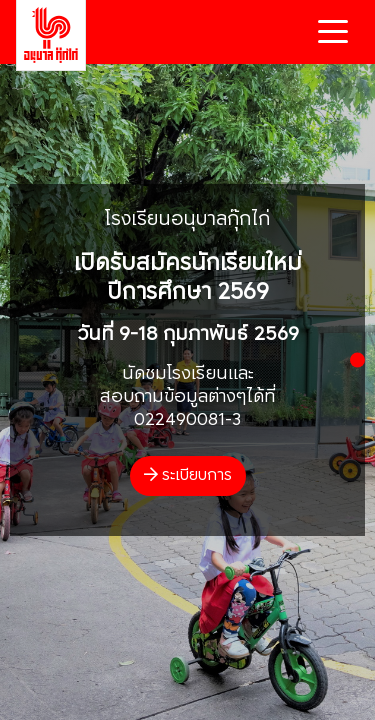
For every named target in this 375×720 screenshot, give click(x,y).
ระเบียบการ (188, 475)
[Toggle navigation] (333, 32)
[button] (357, 360)
